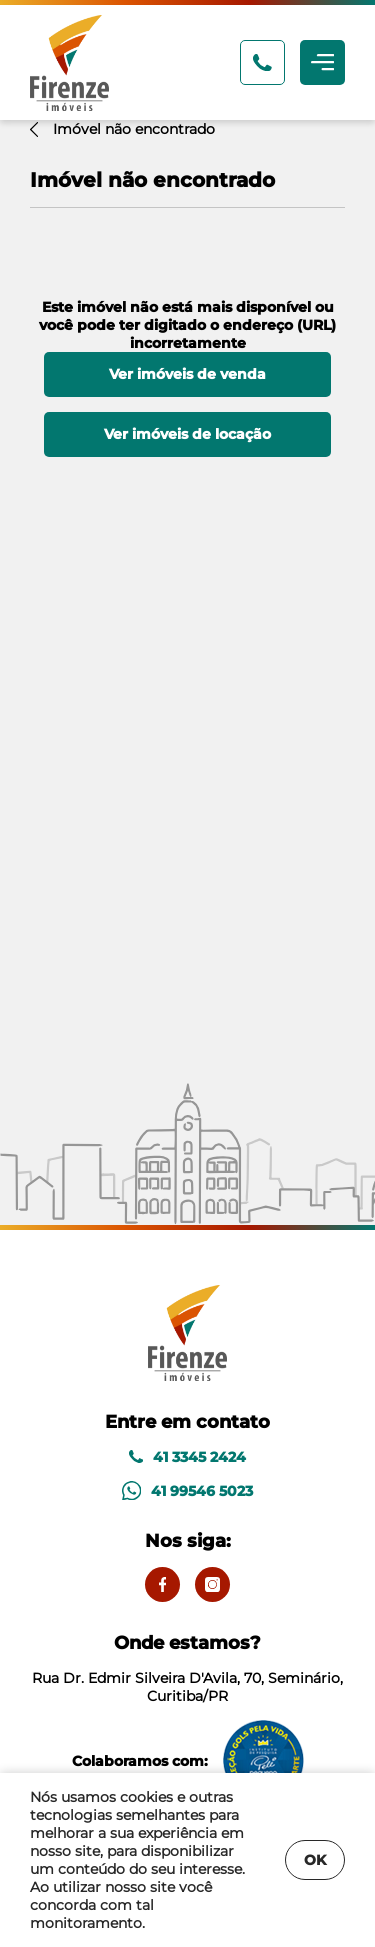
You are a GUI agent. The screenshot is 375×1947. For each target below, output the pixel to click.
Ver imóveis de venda (187, 374)
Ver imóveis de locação (187, 434)
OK (315, 1860)
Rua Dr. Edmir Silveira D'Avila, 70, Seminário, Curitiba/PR (187, 1668)
